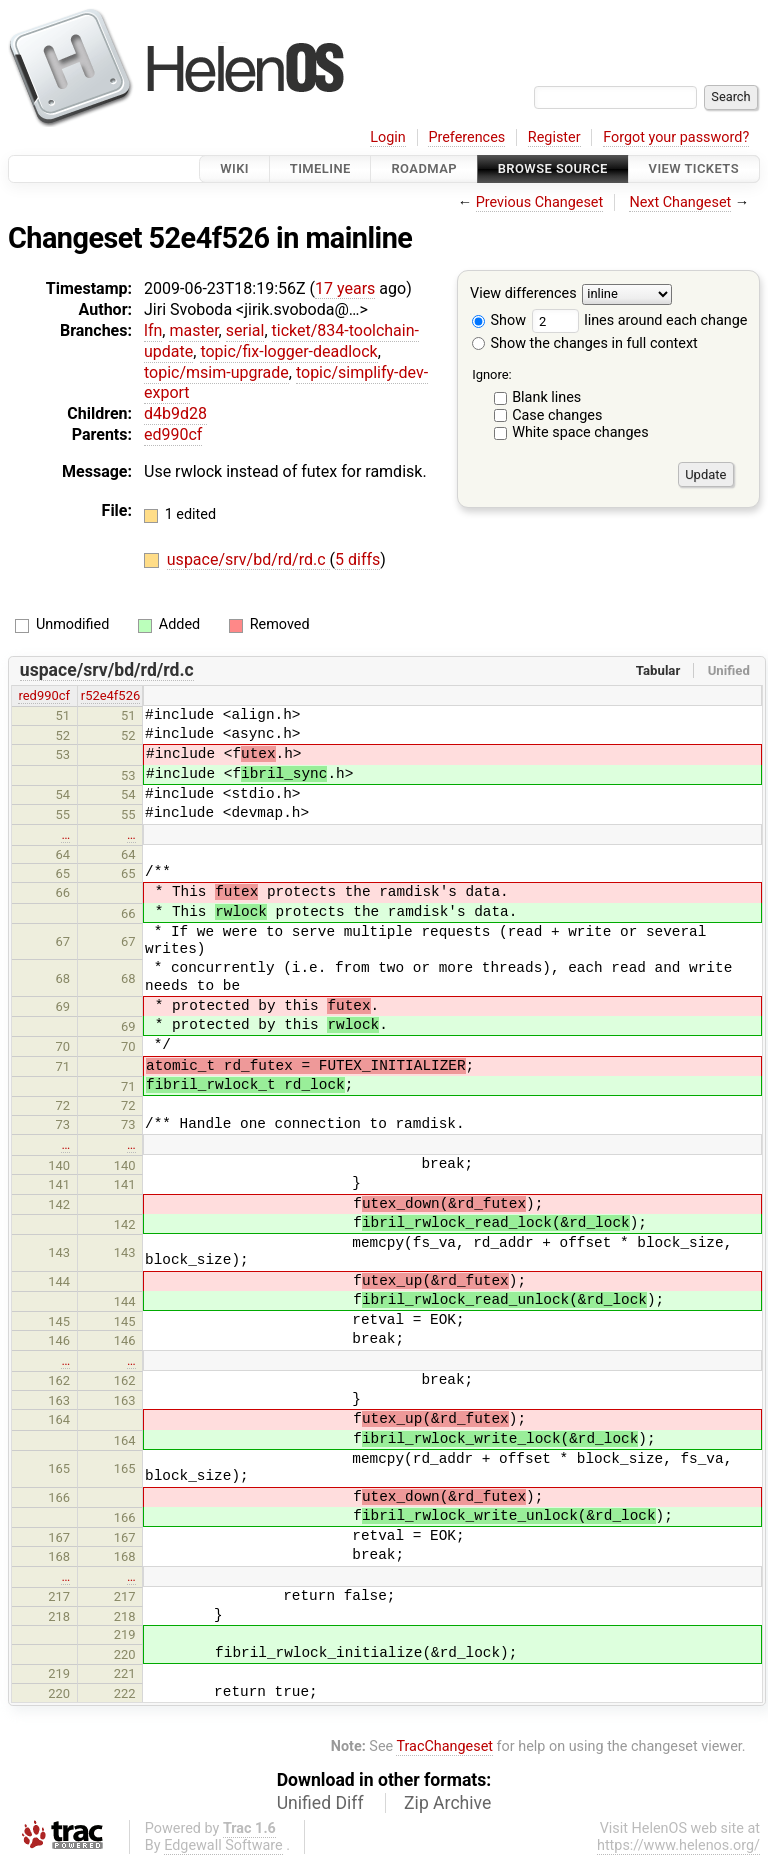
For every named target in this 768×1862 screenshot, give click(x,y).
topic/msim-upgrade (216, 372)
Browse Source (553, 168)
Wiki (234, 168)
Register (554, 137)
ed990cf (173, 434)
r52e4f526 (110, 695)
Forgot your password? (676, 137)
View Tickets (694, 168)
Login (388, 137)
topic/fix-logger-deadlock (288, 351)
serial (245, 330)
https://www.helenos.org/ (678, 1845)
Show (499, 320)
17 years (345, 288)
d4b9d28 (175, 413)
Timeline (320, 168)
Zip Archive (447, 1803)
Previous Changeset (540, 202)
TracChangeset (444, 1746)
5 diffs (357, 559)
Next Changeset (680, 202)
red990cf (44, 695)
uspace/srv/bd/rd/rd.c (248, 559)
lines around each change (640, 320)
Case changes (557, 415)
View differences (523, 294)
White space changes (580, 432)
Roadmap (424, 168)
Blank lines (546, 397)
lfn (153, 330)
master (193, 330)
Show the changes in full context (585, 343)
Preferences (466, 137)
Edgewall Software (223, 1845)
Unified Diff (320, 1803)
